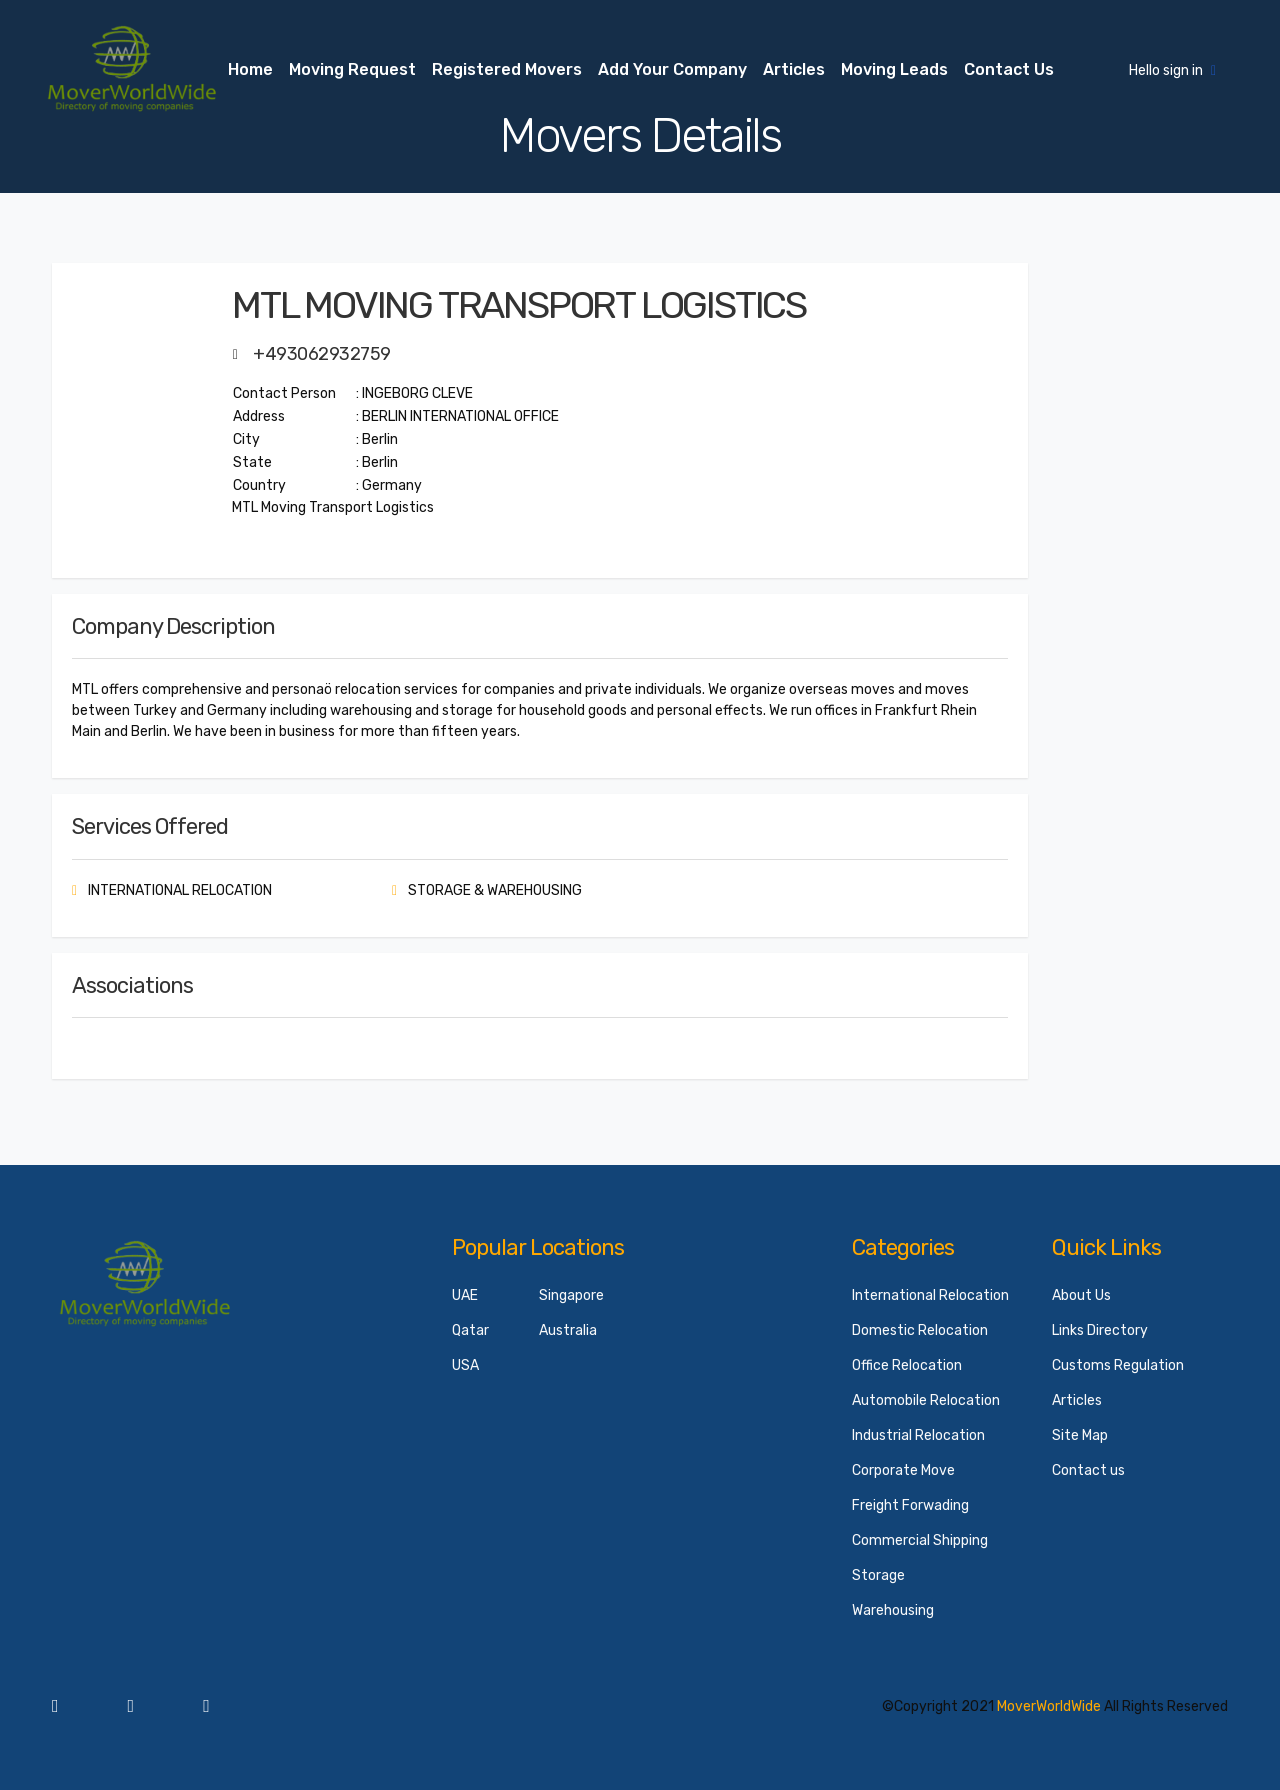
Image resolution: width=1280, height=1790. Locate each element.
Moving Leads (894, 69)
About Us (1081, 1295)
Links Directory (1100, 1330)
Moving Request (352, 69)
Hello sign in (1172, 70)
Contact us (1009, 69)
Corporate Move (903, 1470)
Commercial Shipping (920, 1540)
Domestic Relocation (920, 1330)
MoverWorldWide (1049, 1706)
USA (465, 1365)
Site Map (1080, 1435)
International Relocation (930, 1295)
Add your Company (672, 69)
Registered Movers (507, 69)
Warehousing (893, 1610)
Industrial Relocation (918, 1435)
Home (250, 69)
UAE (465, 1295)
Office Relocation (907, 1365)
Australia (568, 1330)
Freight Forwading (910, 1505)
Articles (794, 69)
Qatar (470, 1330)
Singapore (571, 1295)
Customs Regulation (1118, 1365)
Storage (878, 1575)
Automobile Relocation (926, 1400)
